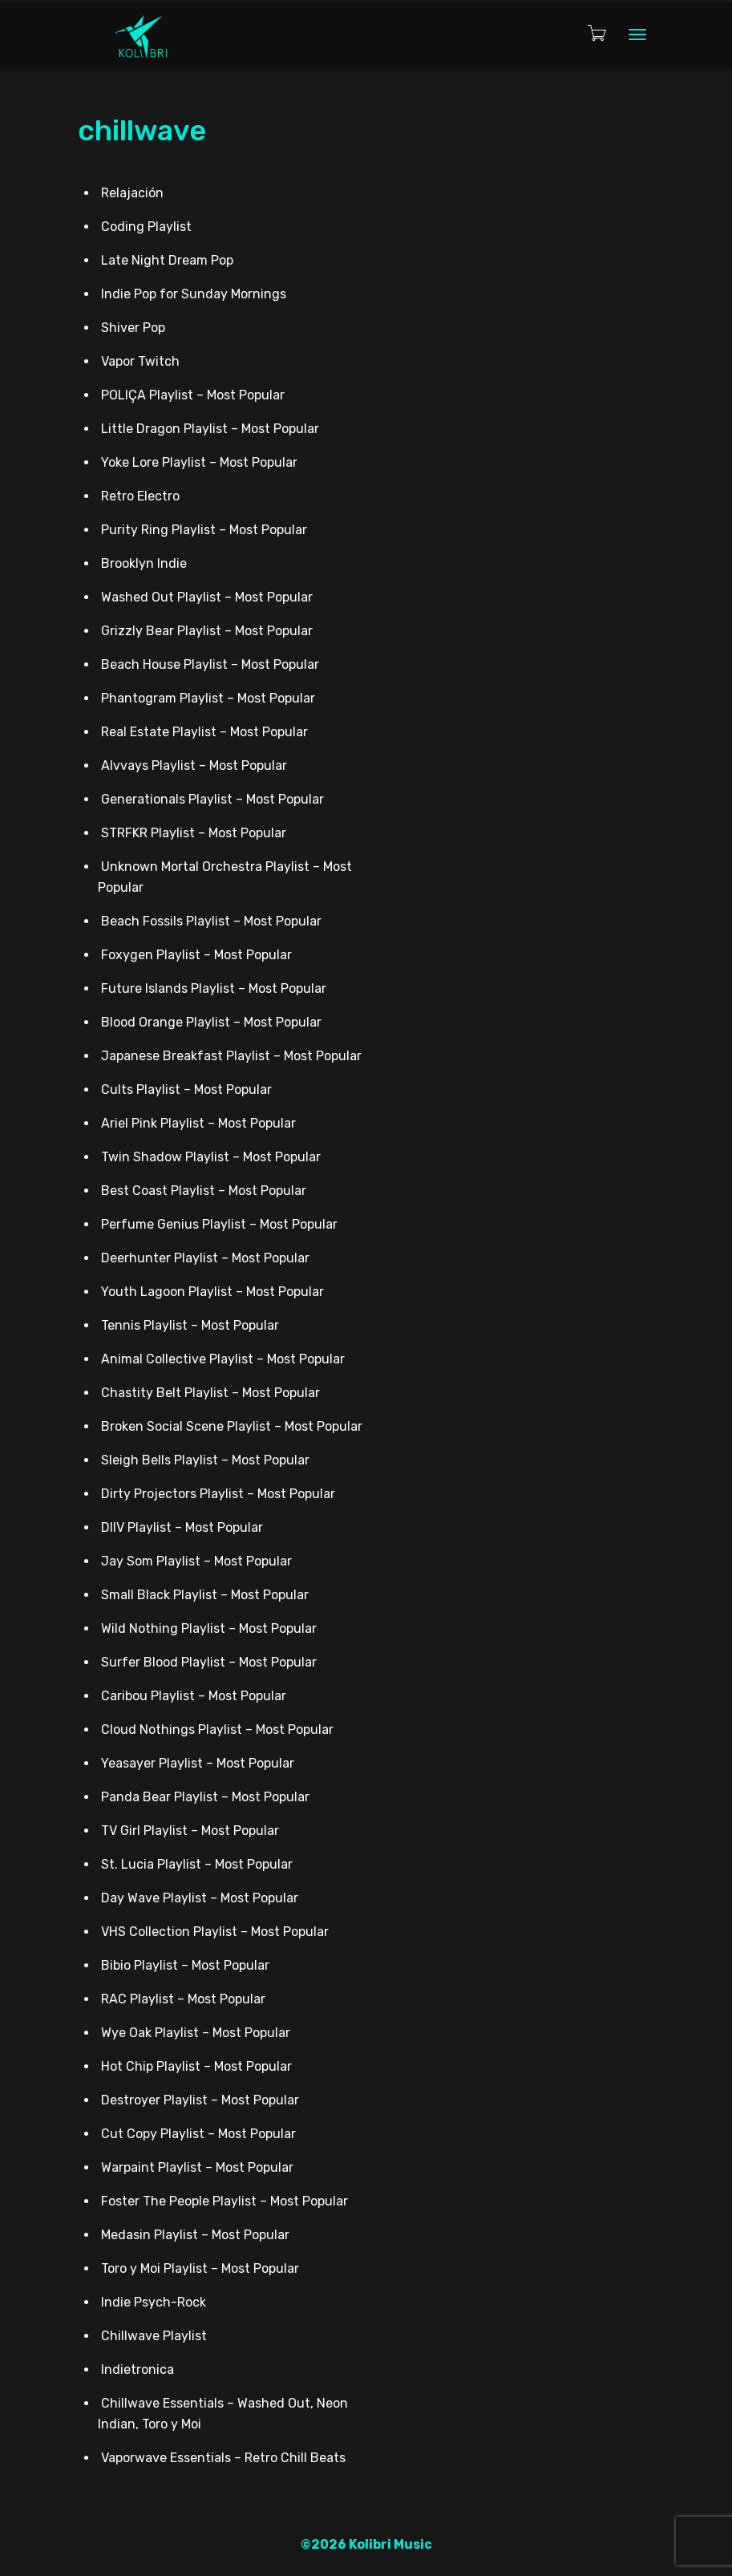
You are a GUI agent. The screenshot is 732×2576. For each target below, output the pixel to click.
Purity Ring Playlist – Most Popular (204, 529)
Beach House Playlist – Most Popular (210, 664)
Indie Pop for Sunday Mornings (193, 294)
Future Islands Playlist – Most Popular (213, 988)
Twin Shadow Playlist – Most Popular (211, 1156)
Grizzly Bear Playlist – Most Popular (207, 630)
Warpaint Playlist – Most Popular (197, 2167)
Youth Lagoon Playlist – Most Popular (212, 1291)
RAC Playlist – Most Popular (183, 1999)
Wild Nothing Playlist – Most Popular (209, 1628)
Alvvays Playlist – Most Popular (194, 765)
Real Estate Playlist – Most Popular (204, 731)
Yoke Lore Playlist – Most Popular (199, 462)
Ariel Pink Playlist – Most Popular (198, 1123)
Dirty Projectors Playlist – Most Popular (218, 1493)
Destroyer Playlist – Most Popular (200, 2100)
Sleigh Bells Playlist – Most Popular (205, 1460)
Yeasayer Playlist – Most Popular (197, 1763)
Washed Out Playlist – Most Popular (207, 597)
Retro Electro (140, 496)
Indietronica (137, 2369)
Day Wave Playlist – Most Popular (199, 1898)
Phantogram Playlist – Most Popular (208, 698)
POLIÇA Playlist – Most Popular (193, 395)
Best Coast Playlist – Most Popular (203, 1190)
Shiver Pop (133, 327)
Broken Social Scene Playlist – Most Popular (231, 1426)
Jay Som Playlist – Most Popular (196, 1561)
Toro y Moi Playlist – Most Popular (200, 2268)
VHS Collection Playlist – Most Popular (215, 1931)
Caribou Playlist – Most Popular (193, 1695)
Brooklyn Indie (144, 563)
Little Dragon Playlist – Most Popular (210, 428)
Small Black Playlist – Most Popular (205, 1594)
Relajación (132, 192)
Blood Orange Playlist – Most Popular (211, 1022)
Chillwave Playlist (154, 2335)
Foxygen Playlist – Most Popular (196, 954)
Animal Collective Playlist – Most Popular (223, 1359)
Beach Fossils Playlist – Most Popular (211, 921)
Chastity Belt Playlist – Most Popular (210, 1392)
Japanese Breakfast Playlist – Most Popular (231, 1055)
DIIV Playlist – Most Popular (182, 1527)
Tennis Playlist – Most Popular (190, 1325)
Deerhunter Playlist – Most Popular (205, 1258)
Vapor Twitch (140, 361)
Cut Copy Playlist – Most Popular (198, 2133)
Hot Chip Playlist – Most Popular (196, 2066)
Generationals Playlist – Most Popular (212, 799)
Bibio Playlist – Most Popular (185, 1965)
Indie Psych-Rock (153, 2302)
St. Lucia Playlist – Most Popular (197, 1864)
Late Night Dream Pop (167, 260)
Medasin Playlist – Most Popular (195, 2234)
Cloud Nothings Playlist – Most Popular (217, 1729)
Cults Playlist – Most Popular (186, 1089)
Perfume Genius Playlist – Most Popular (219, 1224)
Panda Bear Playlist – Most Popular (205, 1796)
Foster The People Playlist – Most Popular (224, 2201)
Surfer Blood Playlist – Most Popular (209, 1662)
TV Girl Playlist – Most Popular (190, 1830)
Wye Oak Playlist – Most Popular (195, 2032)
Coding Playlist (146, 226)
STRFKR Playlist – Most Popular (193, 832)
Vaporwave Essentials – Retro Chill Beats (223, 2457)
